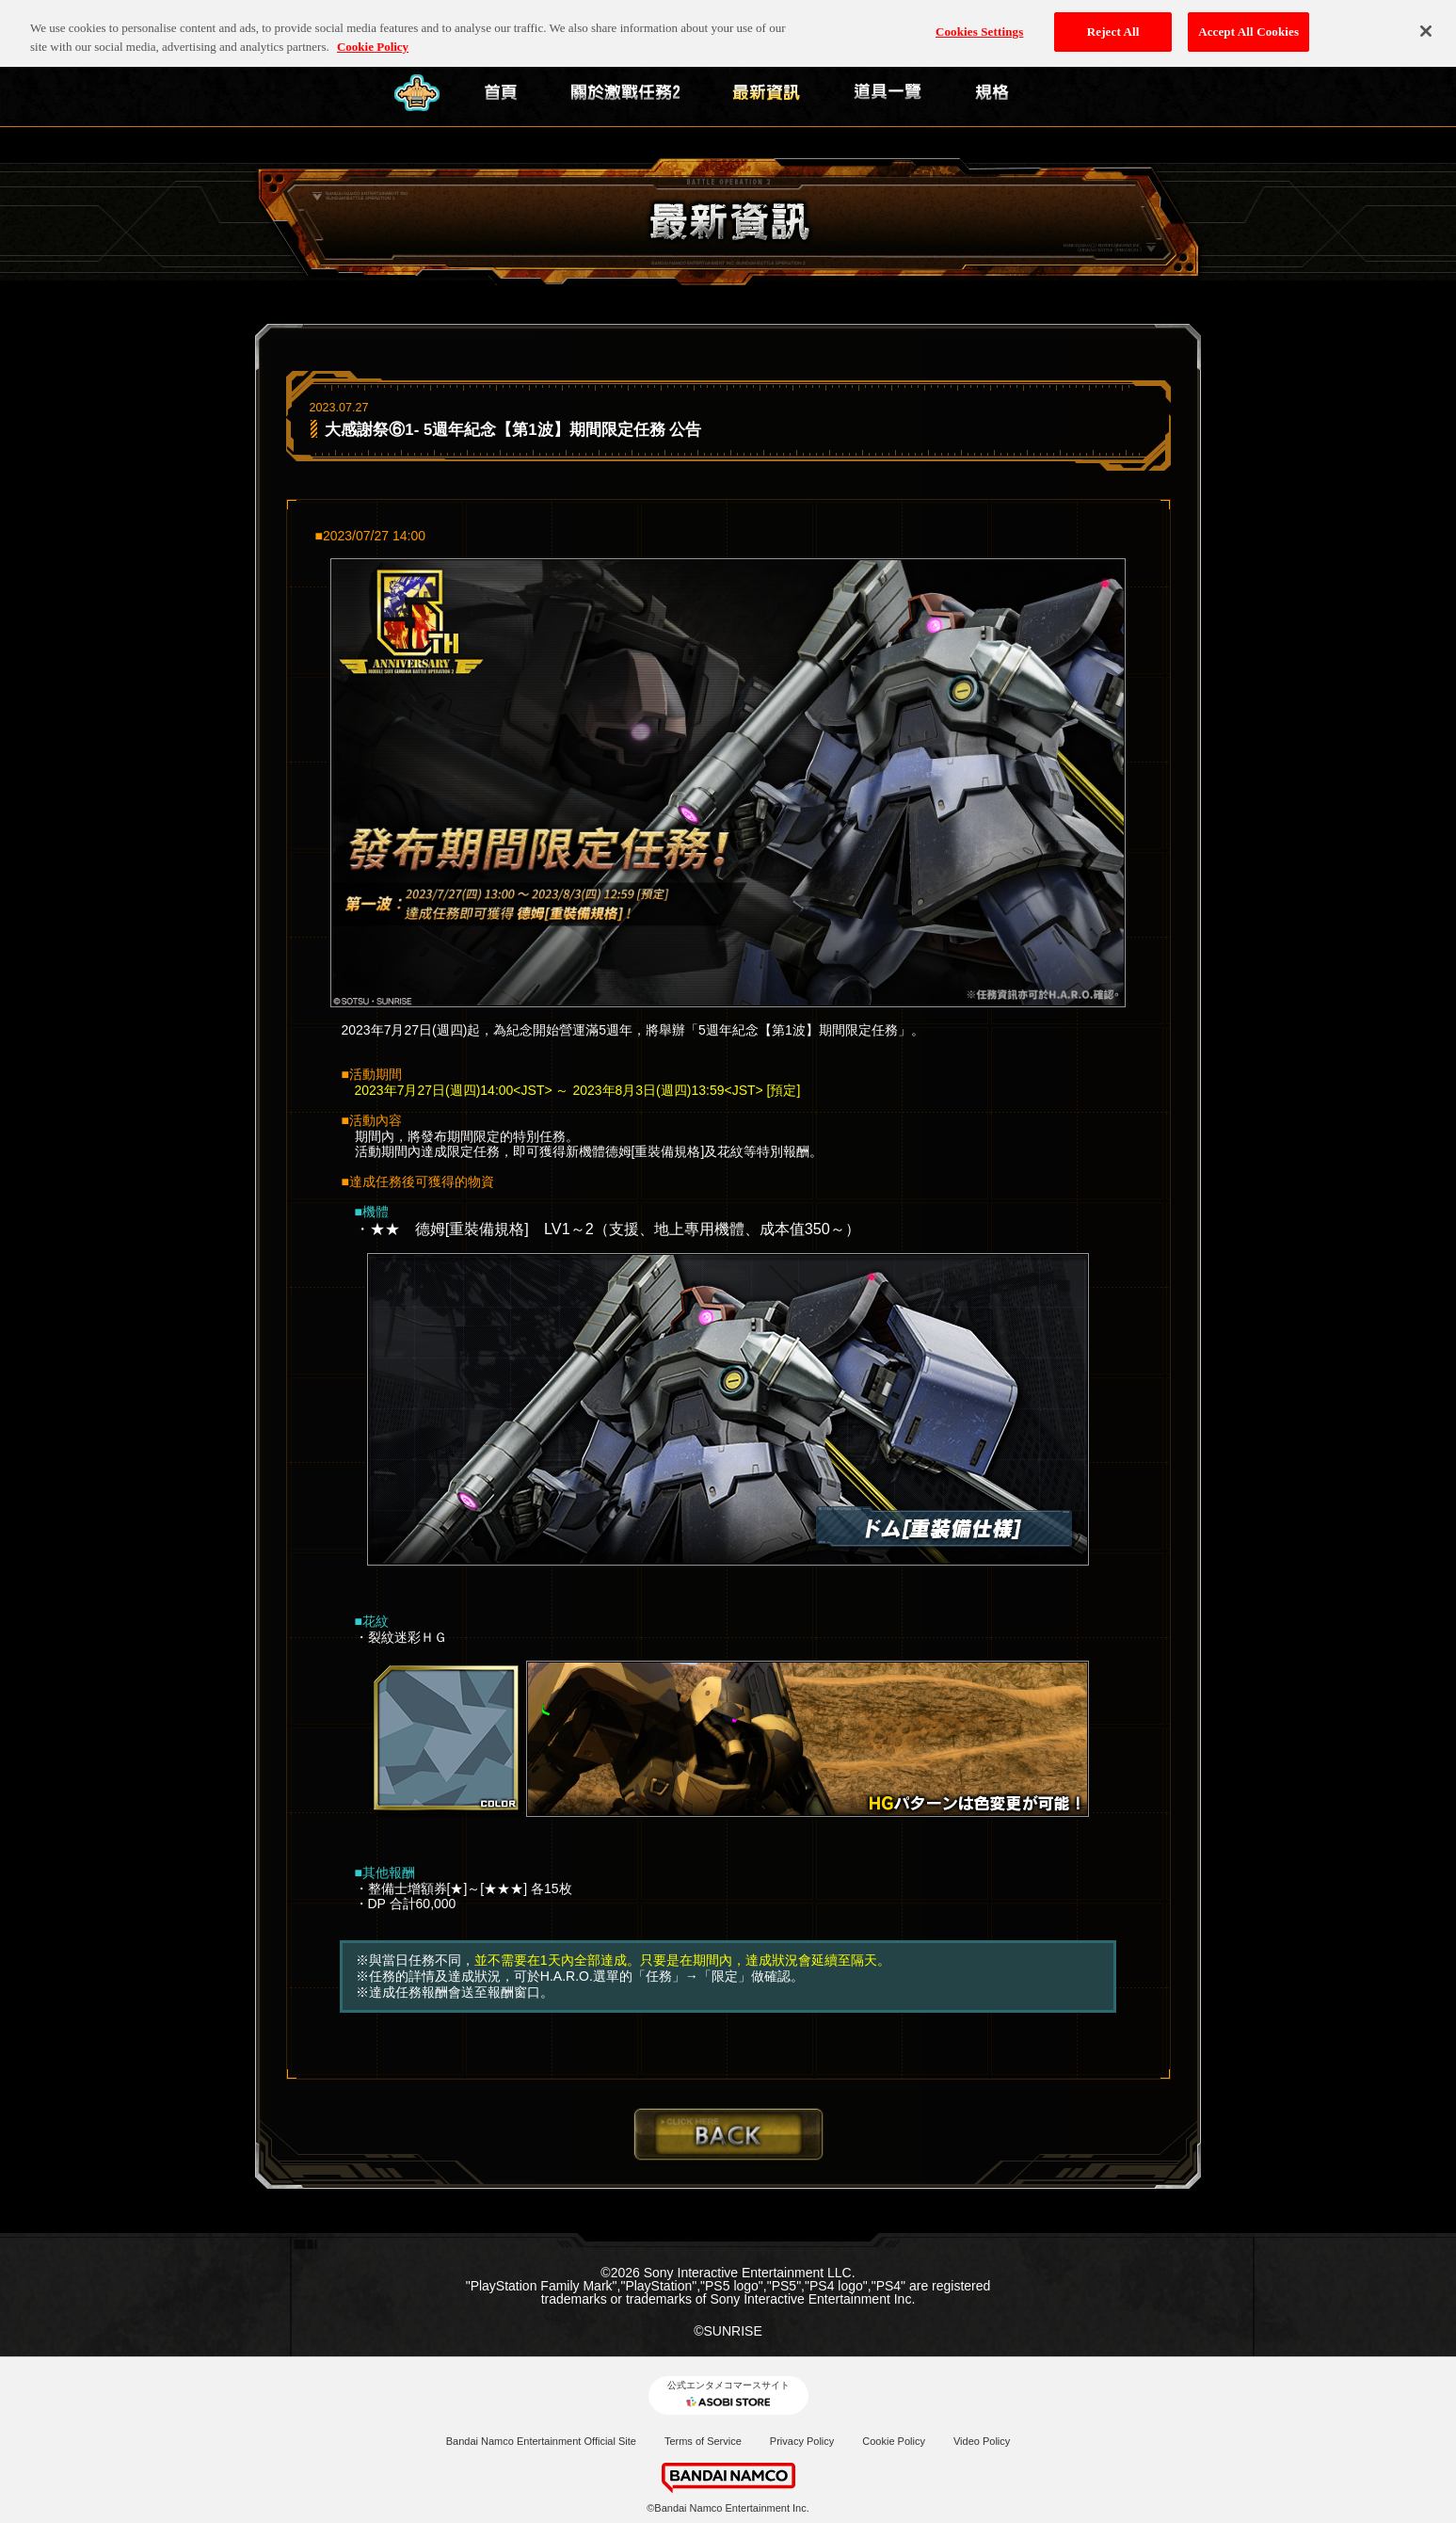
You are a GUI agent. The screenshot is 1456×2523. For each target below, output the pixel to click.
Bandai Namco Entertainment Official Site (541, 2441)
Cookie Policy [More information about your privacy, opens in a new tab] (372, 36)
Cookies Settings (979, 22)
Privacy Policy (802, 2441)
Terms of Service (703, 2441)
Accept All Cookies (1248, 22)
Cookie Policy (893, 2441)
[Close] (1426, 21)
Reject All (1113, 22)
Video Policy (981, 2441)
